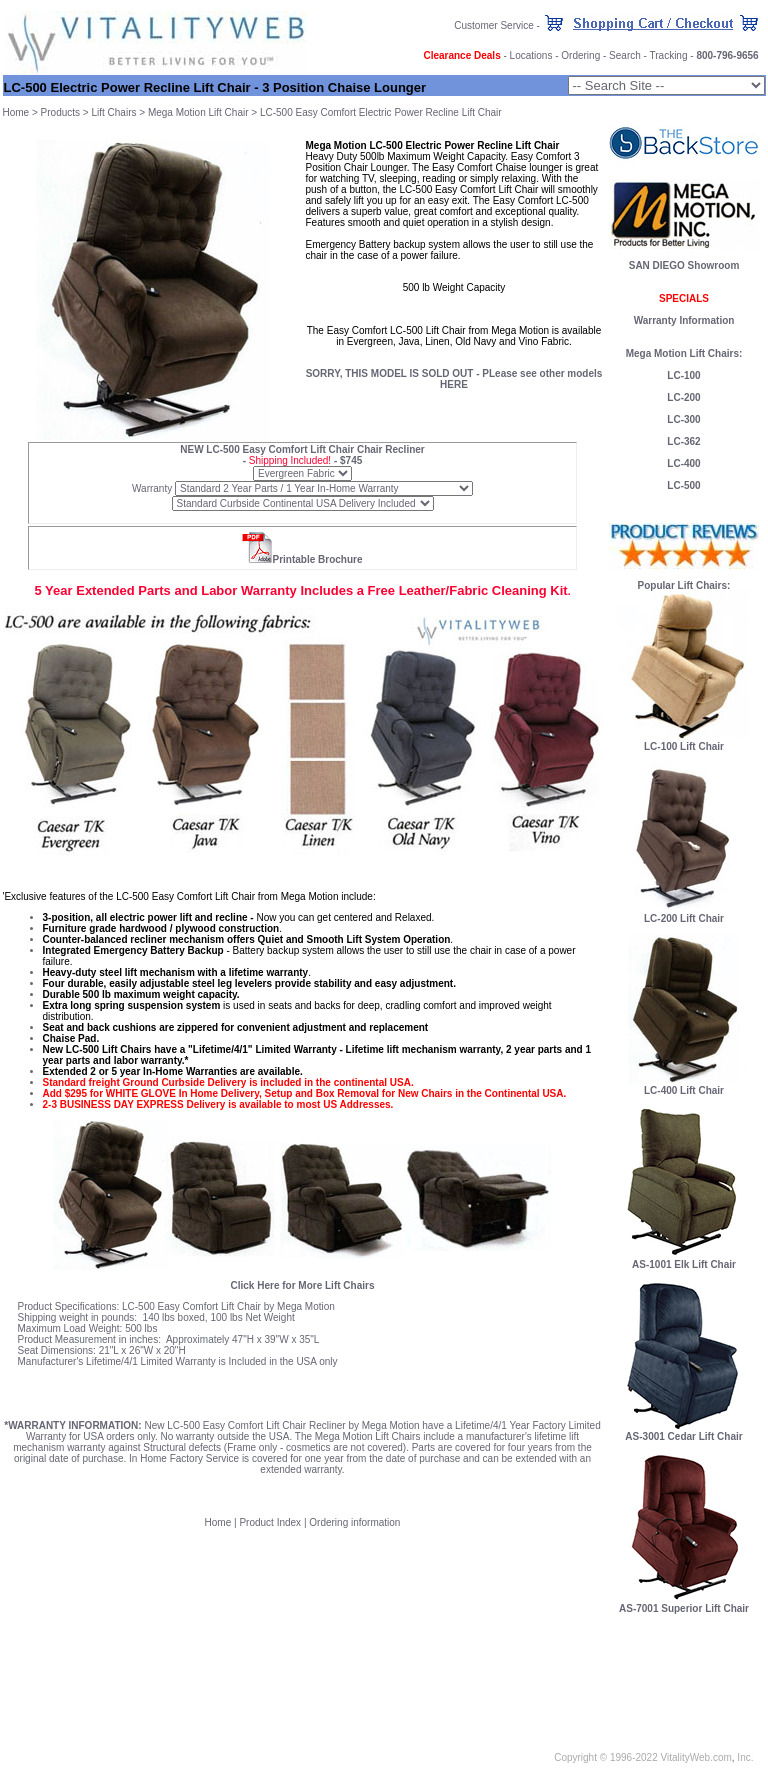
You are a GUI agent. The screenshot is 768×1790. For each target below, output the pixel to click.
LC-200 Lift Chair (684, 918)
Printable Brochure (317, 559)
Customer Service (493, 25)
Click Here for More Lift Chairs (303, 1285)
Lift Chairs (113, 112)
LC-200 (683, 397)
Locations (531, 55)
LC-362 (683, 441)
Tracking (669, 55)
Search (625, 55)
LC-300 (683, 419)
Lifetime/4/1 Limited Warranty (151, 1361)
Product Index (270, 1522)
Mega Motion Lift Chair (198, 112)
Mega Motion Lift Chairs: (684, 353)
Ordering (580, 55)
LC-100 (683, 375)
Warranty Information (684, 320)
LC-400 (683, 463)
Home (16, 112)
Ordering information (354, 1522)
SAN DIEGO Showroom (684, 265)
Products (60, 112)
